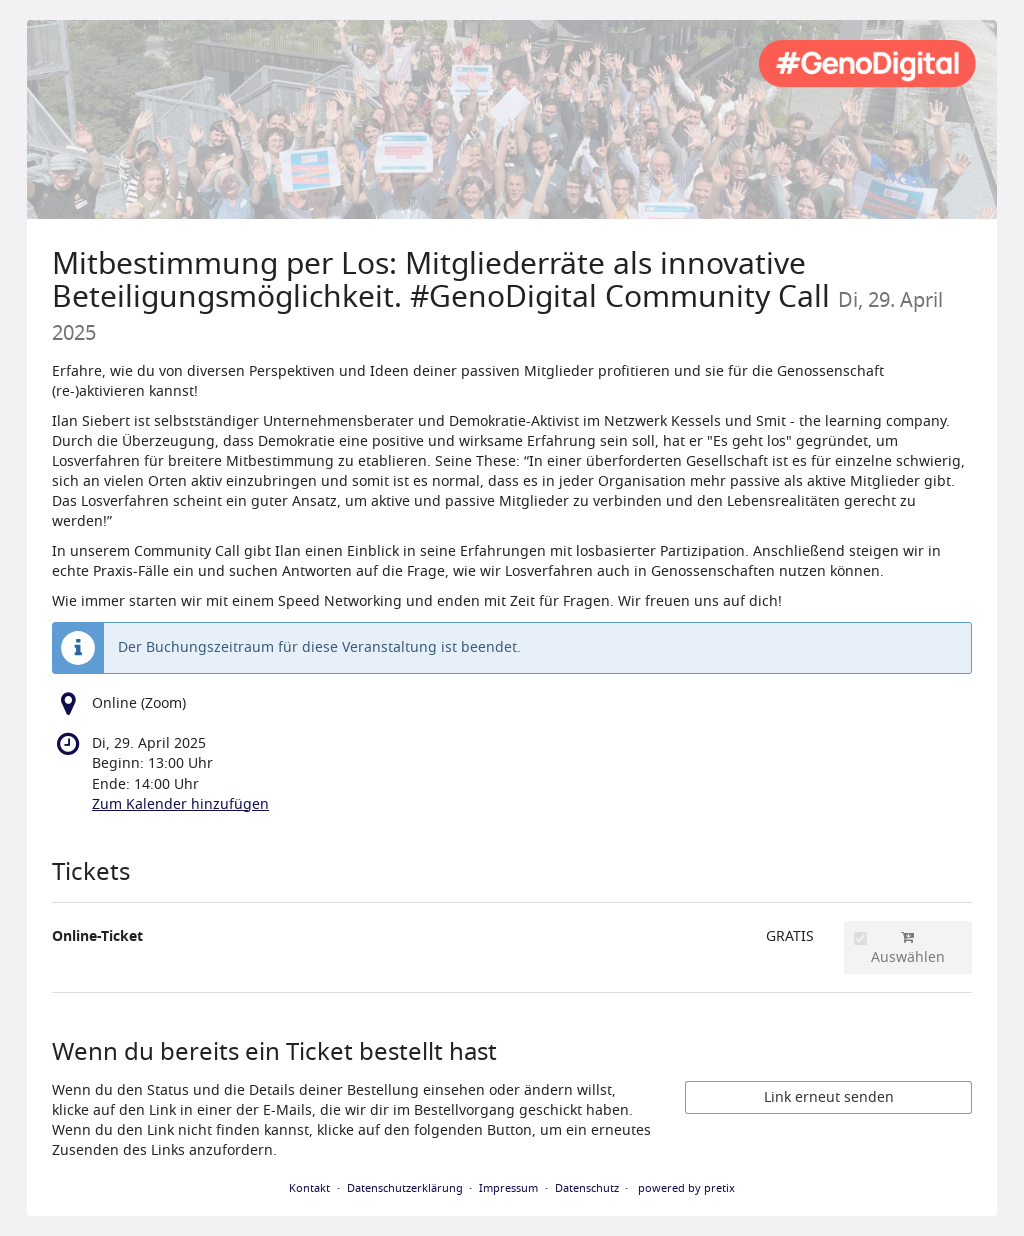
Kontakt (309, 1188)
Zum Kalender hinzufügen (180, 804)
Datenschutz (587, 1188)
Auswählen (899, 949)
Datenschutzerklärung (405, 1188)
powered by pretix (686, 1188)
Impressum (508, 1188)
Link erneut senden (829, 1097)
